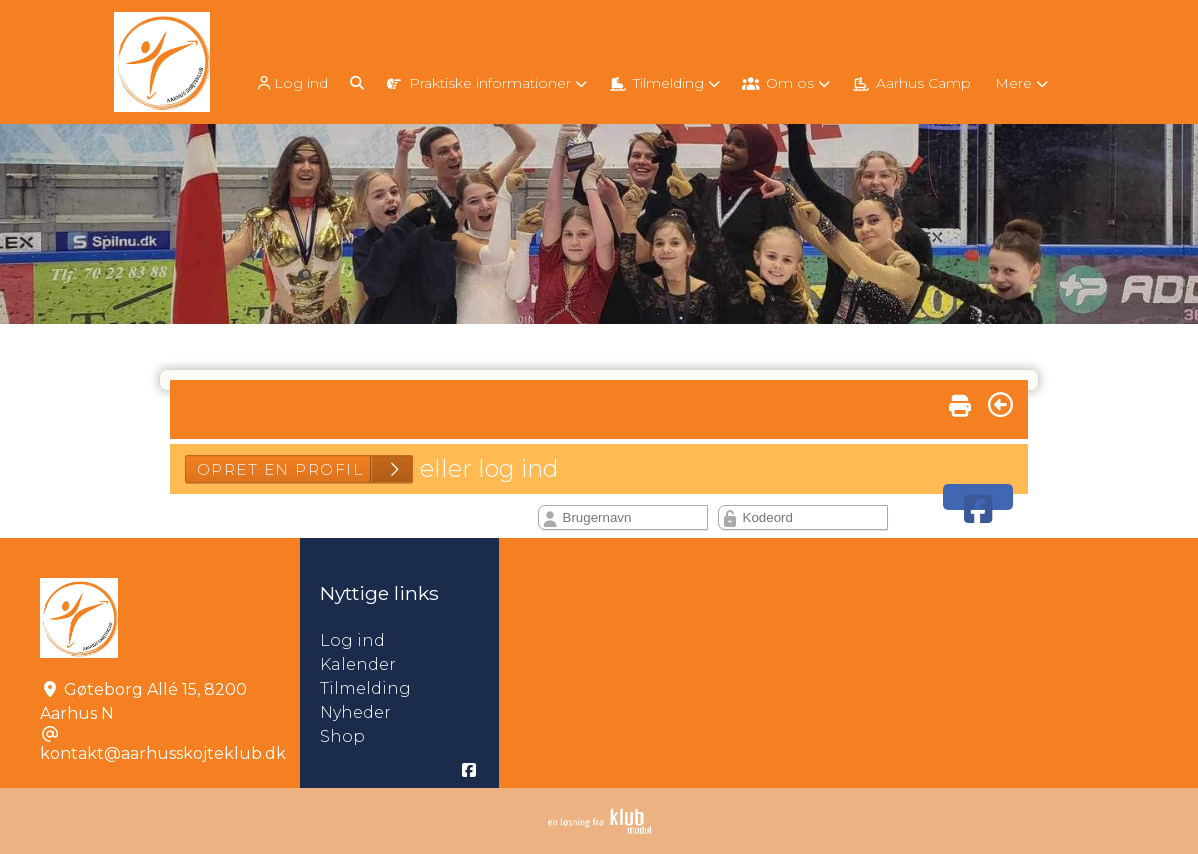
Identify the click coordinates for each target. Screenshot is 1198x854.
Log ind (291, 83)
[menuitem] (293, 82)
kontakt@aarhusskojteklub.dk (163, 753)
